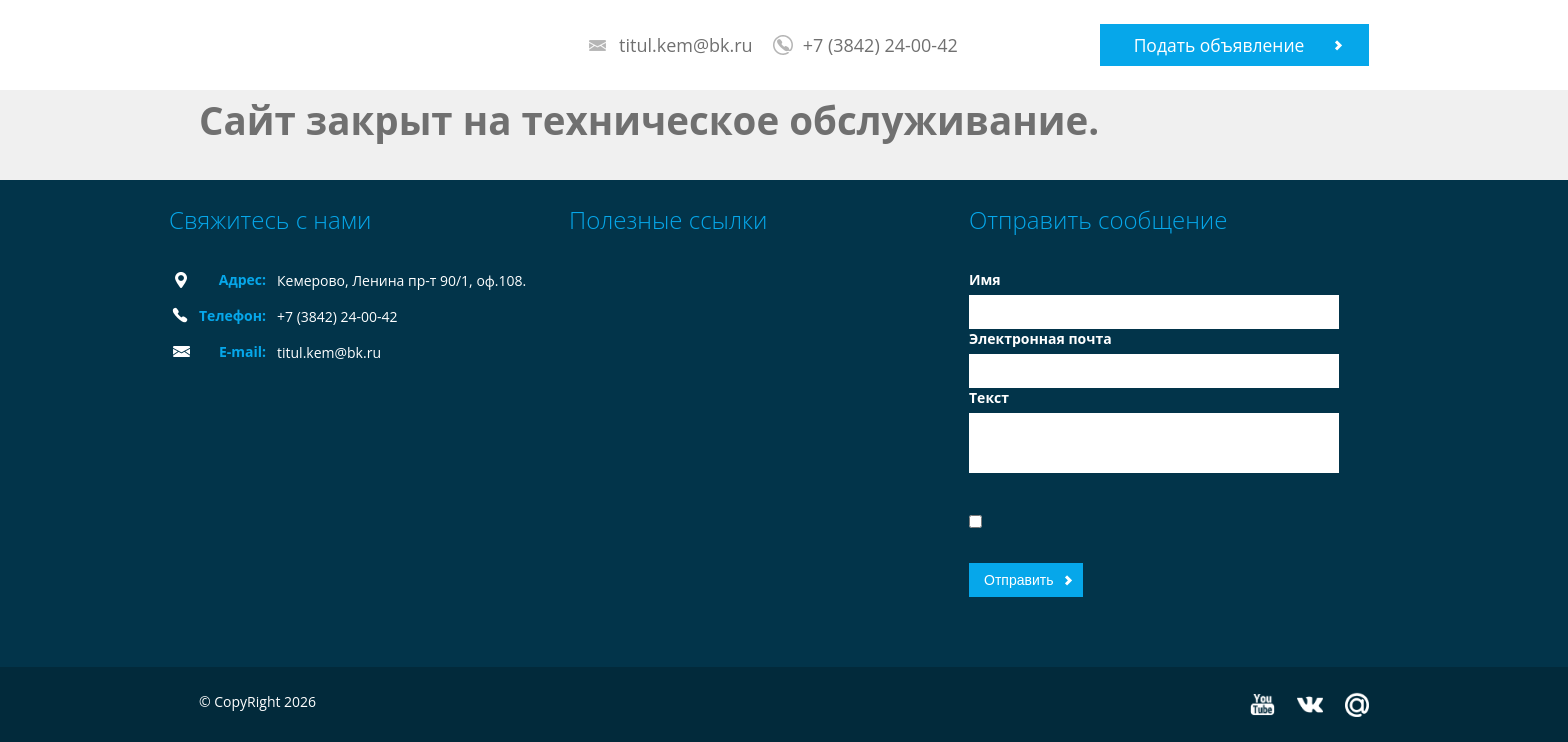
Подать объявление (1219, 45)
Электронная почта (1040, 338)
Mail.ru (1357, 704)
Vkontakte (1310, 704)
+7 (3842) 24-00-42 (880, 45)
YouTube (1262, 704)
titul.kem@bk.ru (686, 45)
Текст (989, 397)
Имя (985, 279)
